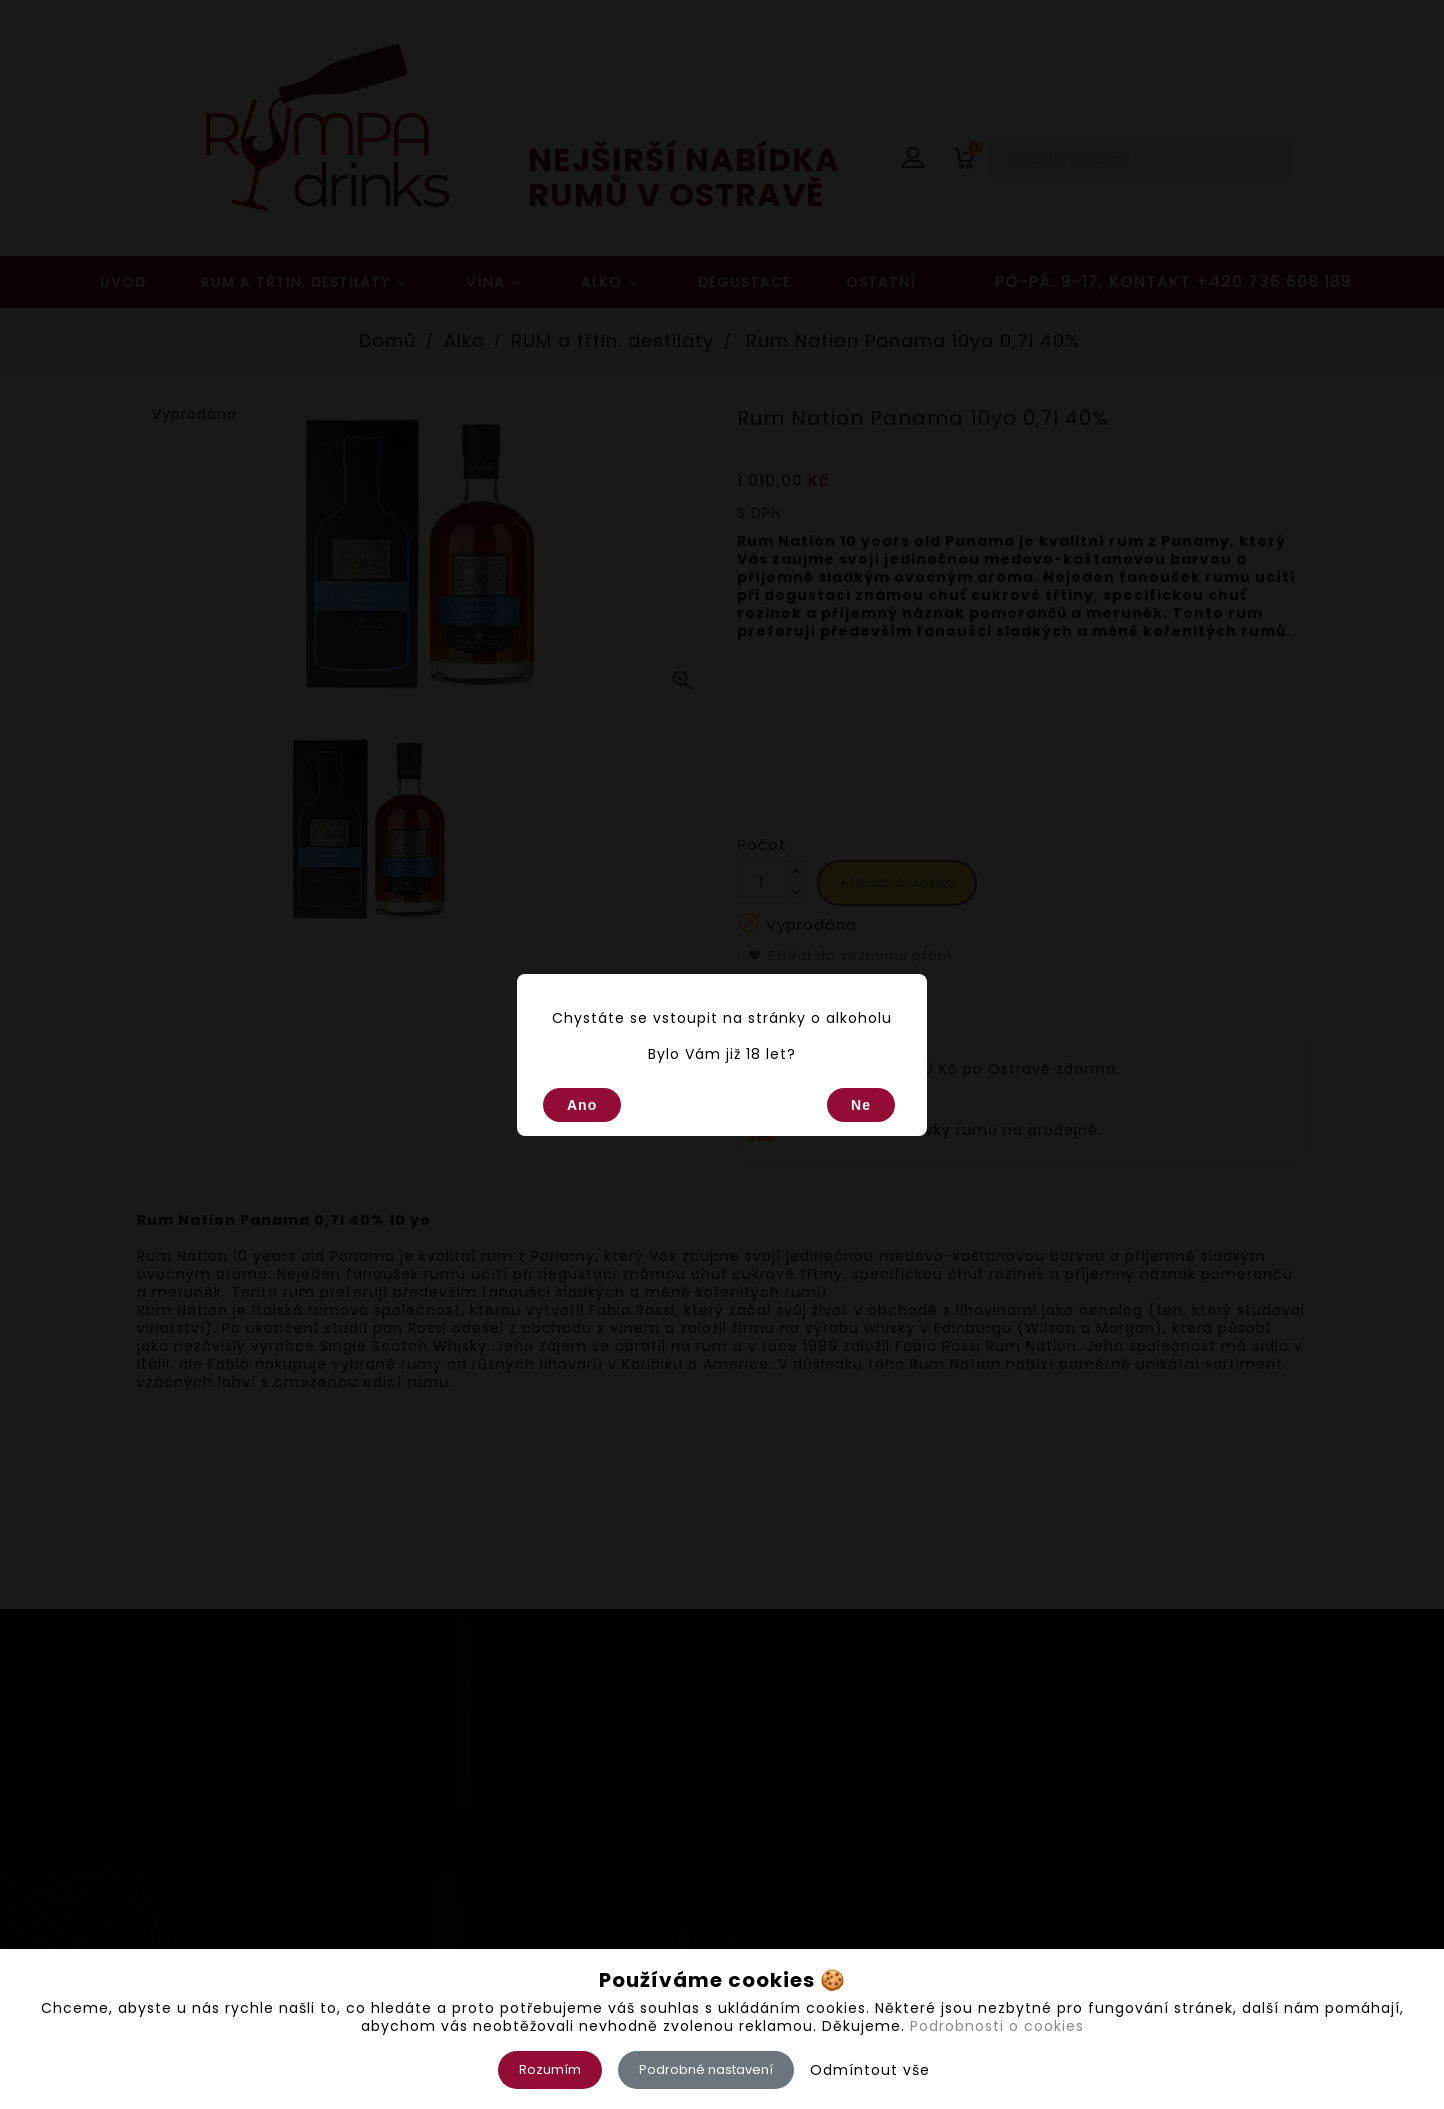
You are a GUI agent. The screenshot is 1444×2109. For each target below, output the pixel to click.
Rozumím (550, 2069)
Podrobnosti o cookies (997, 2026)
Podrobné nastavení (706, 2069)
